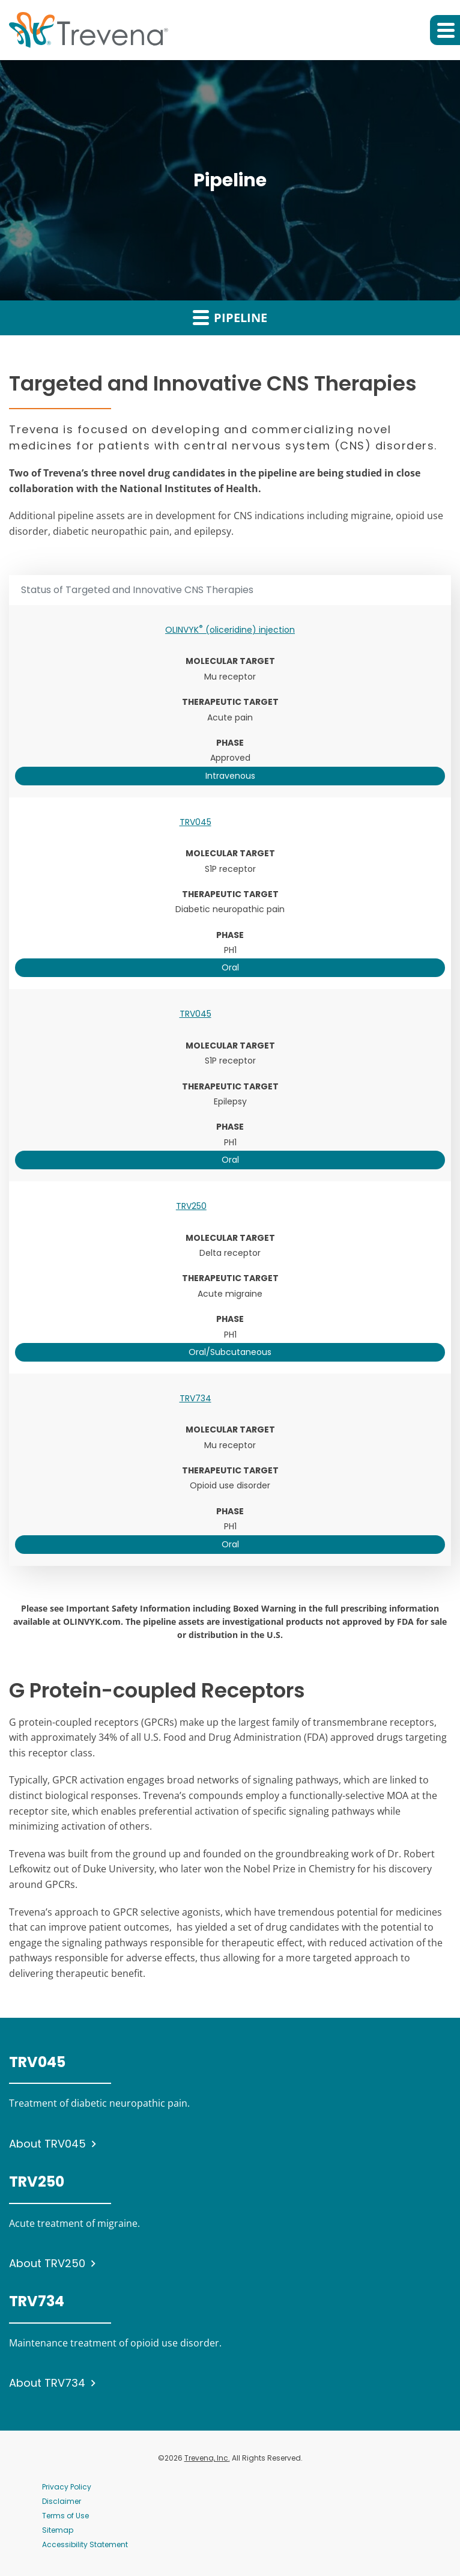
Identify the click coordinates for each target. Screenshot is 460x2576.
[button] (445, 30)
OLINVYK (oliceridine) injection (230, 630)
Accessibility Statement (85, 2544)
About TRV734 (47, 2382)
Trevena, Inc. (207, 2458)
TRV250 (191, 1206)
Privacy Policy (66, 2487)
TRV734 (195, 1398)
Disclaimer (61, 2501)
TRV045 (195, 822)
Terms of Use (65, 2516)
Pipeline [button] (230, 317)
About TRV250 (47, 2263)
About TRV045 (47, 2143)
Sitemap (57, 2530)
